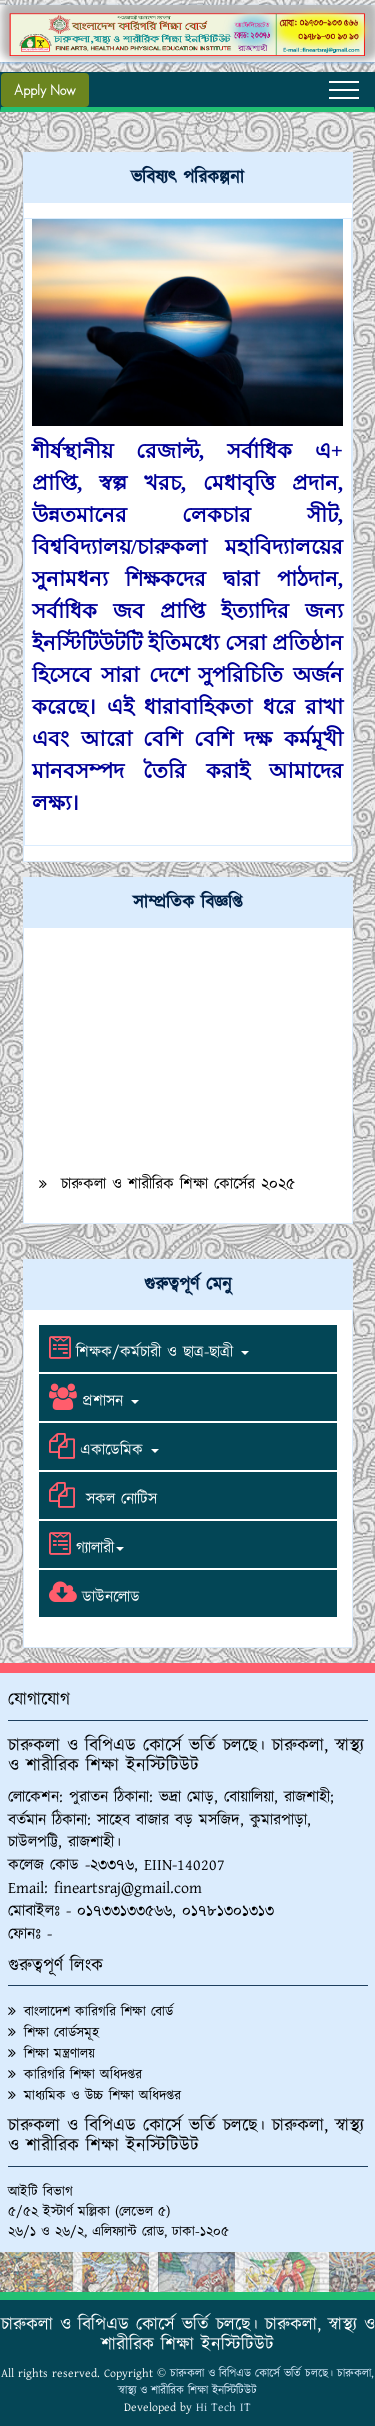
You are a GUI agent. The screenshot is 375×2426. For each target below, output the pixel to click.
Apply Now (45, 90)
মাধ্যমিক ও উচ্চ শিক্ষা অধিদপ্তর (102, 2096)
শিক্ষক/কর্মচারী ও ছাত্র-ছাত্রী (146, 1349)
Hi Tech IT (223, 2407)
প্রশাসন (91, 1398)
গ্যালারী (84, 1545)
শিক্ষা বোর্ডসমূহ (61, 2033)
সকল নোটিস (100, 1496)
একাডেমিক (101, 1447)
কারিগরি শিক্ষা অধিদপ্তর (83, 2075)
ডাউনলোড (92, 1594)
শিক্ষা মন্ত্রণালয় (59, 2054)
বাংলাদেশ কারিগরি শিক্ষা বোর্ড (98, 2012)
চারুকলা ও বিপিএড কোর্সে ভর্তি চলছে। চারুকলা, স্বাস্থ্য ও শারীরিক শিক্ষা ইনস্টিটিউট (246, 2382)
